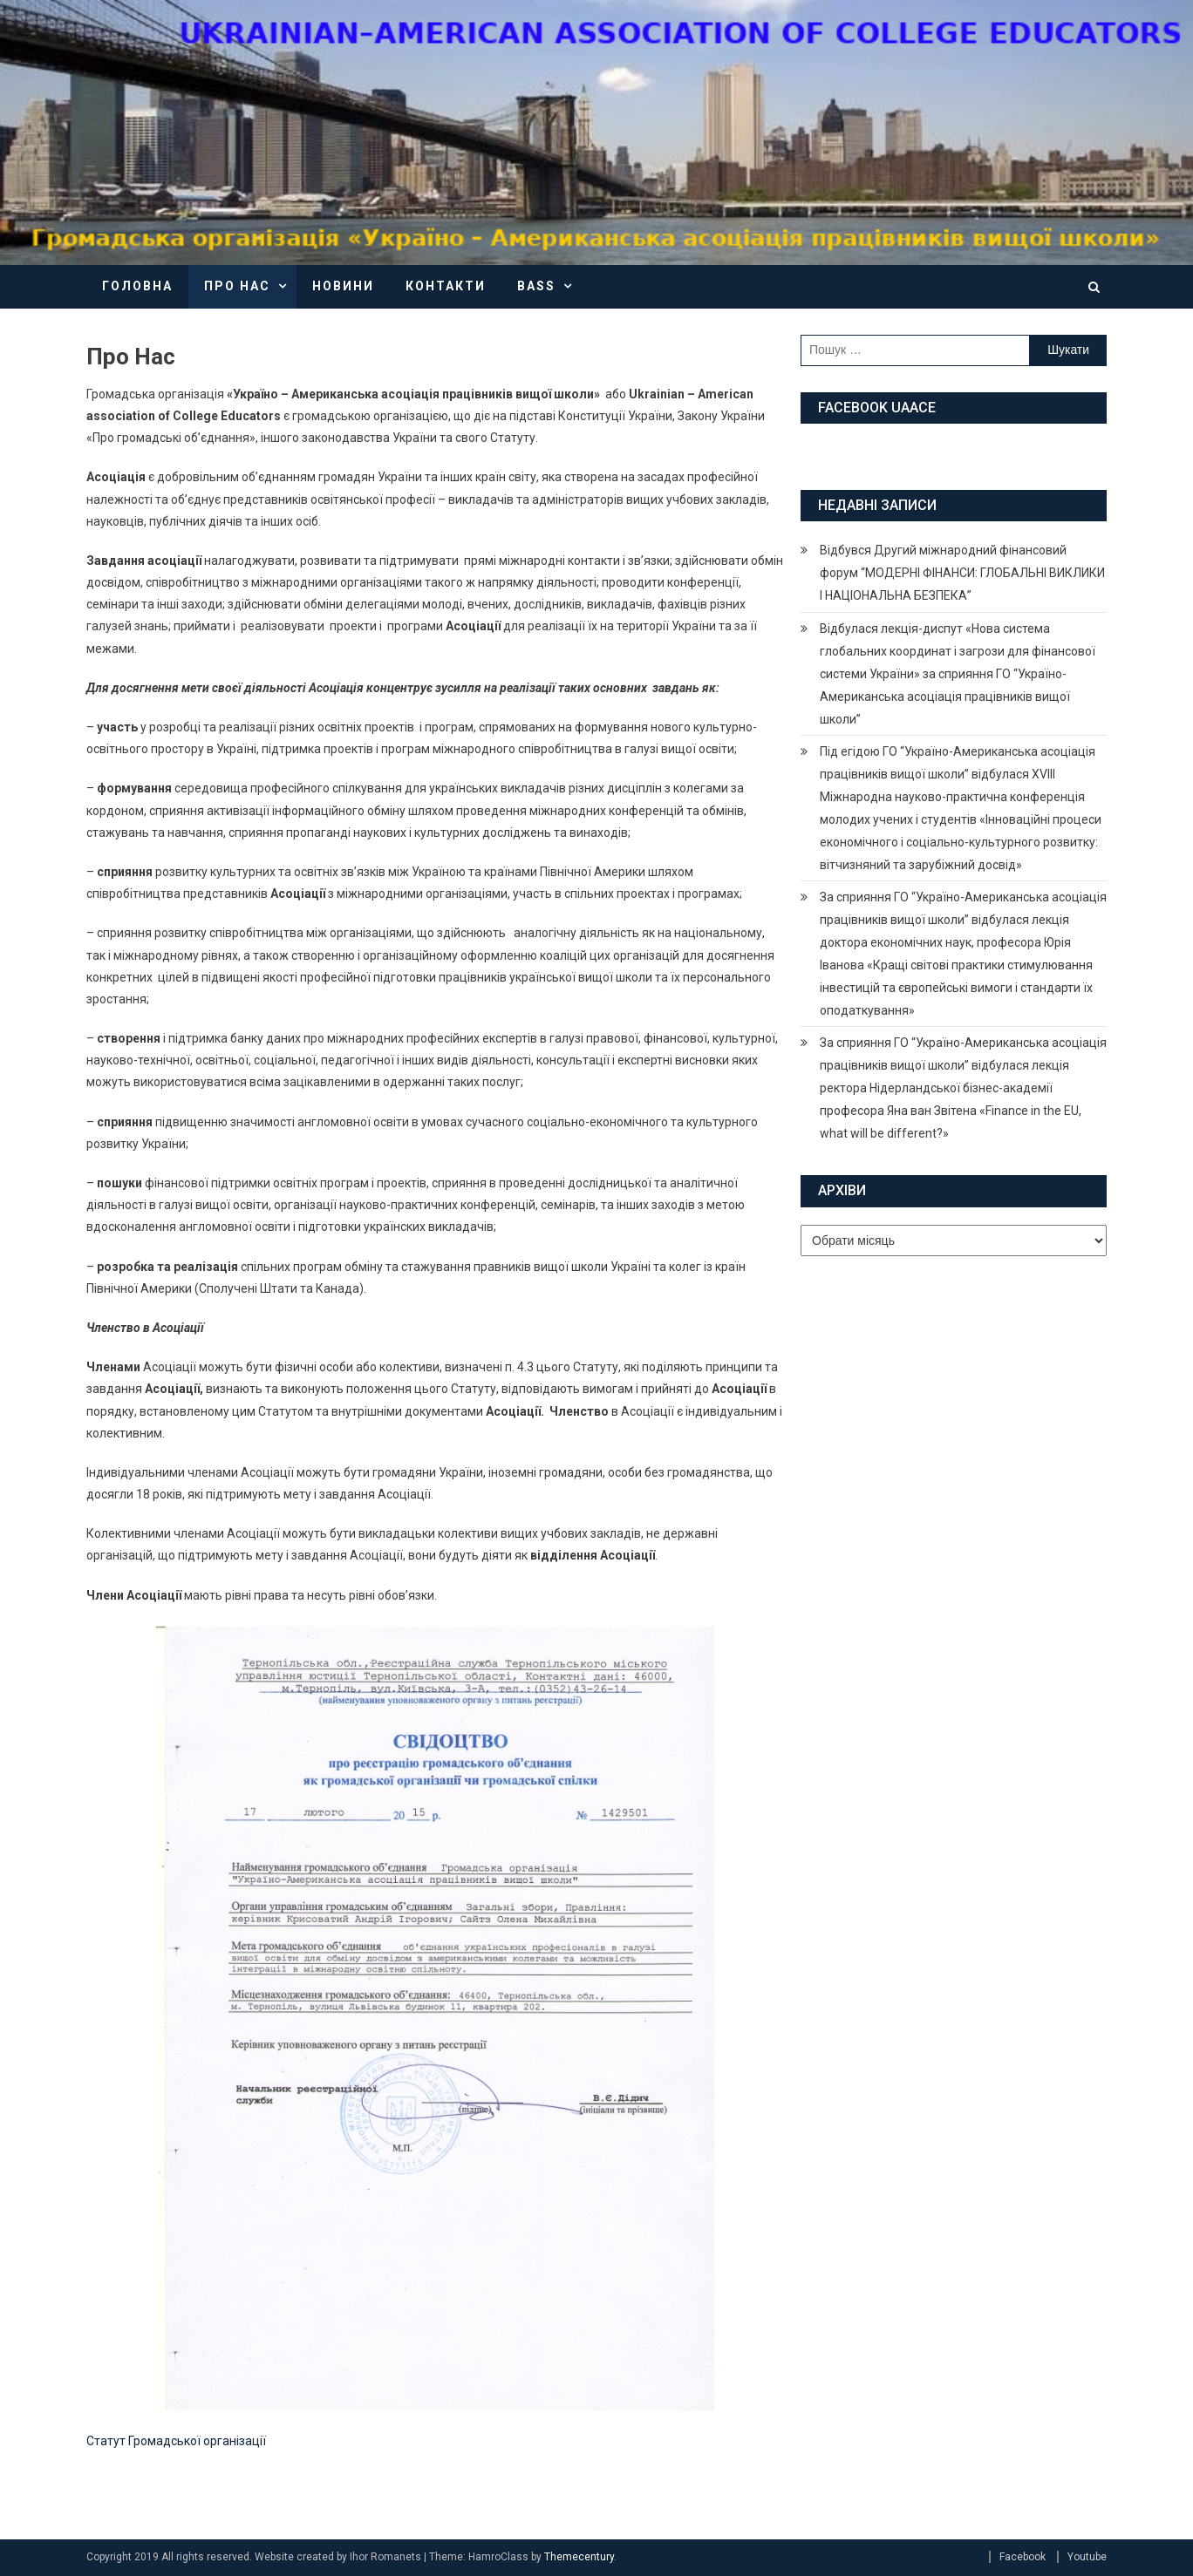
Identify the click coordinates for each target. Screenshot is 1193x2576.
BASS (536, 286)
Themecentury (579, 2557)
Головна (137, 286)
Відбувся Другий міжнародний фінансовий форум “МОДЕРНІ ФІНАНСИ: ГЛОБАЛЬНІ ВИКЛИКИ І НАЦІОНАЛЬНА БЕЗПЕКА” (962, 572)
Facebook (1022, 2557)
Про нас (237, 286)
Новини (343, 286)
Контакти (446, 286)
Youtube (1087, 2557)
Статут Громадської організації (176, 2441)
